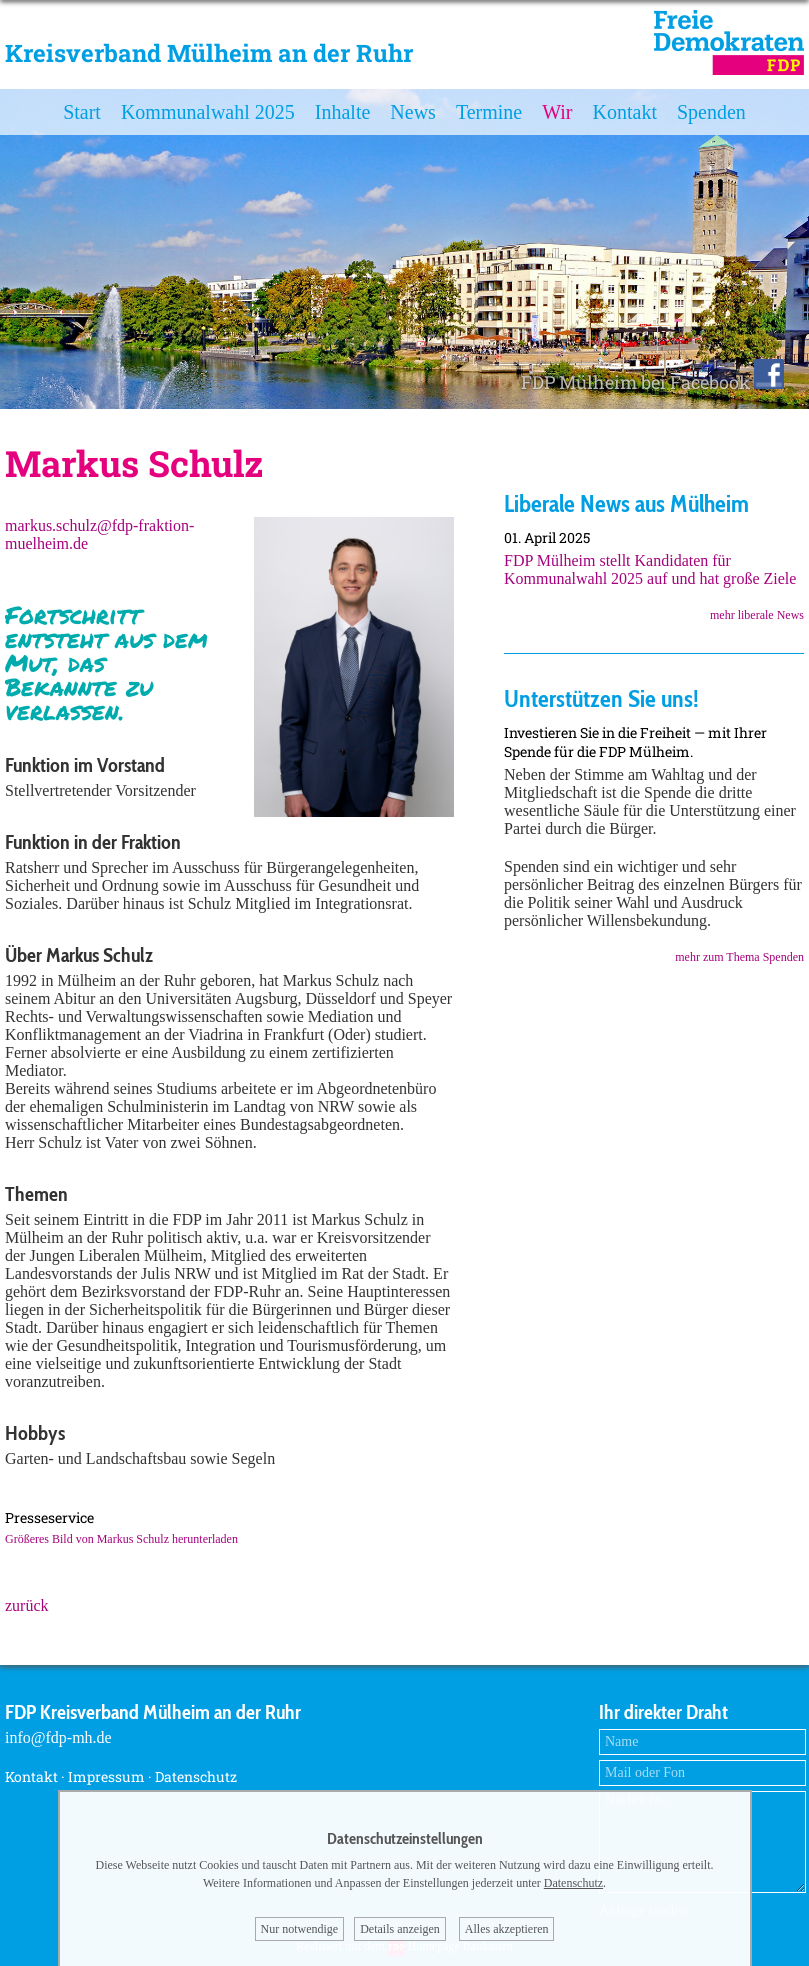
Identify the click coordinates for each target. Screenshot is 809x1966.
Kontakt (625, 112)
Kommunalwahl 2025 (208, 112)
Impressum (106, 1776)
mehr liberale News (757, 615)
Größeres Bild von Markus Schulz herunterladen (121, 1539)
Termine (489, 112)
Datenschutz (196, 1776)
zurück (27, 1605)
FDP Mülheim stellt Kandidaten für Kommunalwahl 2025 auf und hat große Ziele (650, 569)
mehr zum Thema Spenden (739, 957)
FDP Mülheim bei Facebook (652, 382)
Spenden (711, 112)
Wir (557, 112)
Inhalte (343, 112)
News (413, 112)
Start (82, 112)
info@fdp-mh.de (58, 1737)
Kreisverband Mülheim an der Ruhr (209, 53)
